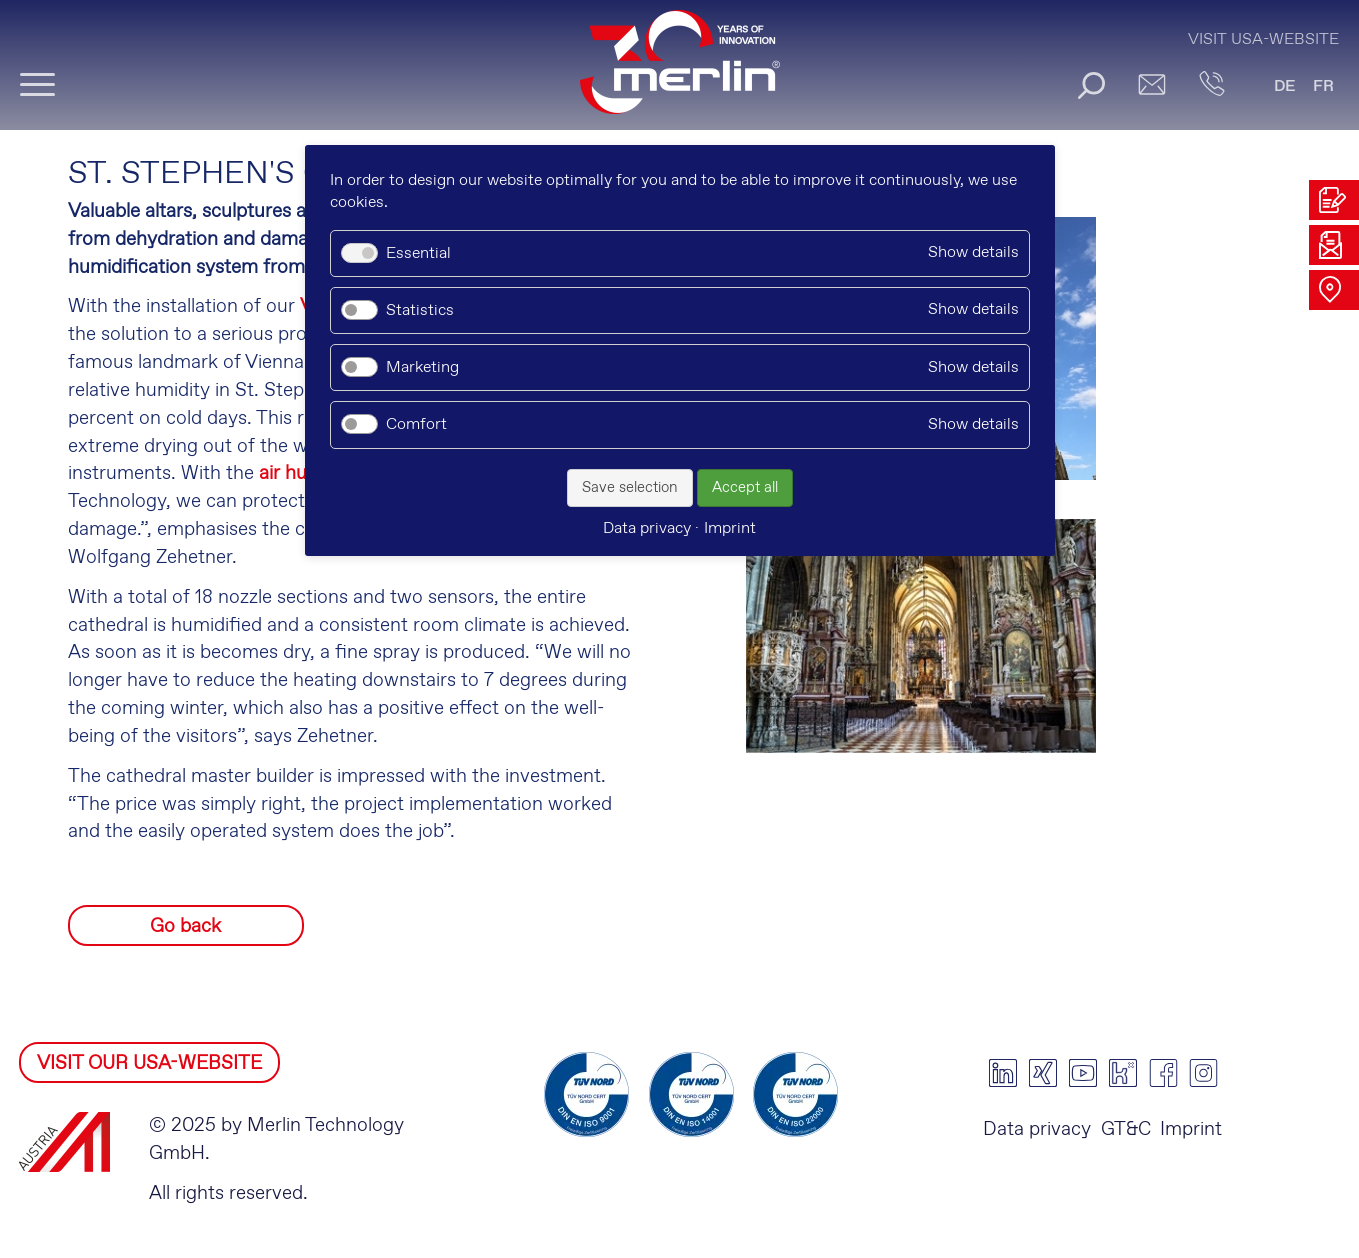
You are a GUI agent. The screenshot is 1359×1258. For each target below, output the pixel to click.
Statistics (420, 310)
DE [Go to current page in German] (1285, 86)
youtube (1083, 1073)
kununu (1123, 1073)
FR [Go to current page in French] (1323, 86)
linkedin (1003, 1073)
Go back (185, 926)
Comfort (416, 424)
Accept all (745, 488)
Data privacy (1037, 1129)
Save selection (630, 488)
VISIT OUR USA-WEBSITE (149, 1063)
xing (1043, 1073)
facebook (1163, 1073)
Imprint (1191, 1129)
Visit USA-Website (1263, 39)
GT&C (1126, 1129)
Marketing (422, 367)
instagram (1203, 1073)
